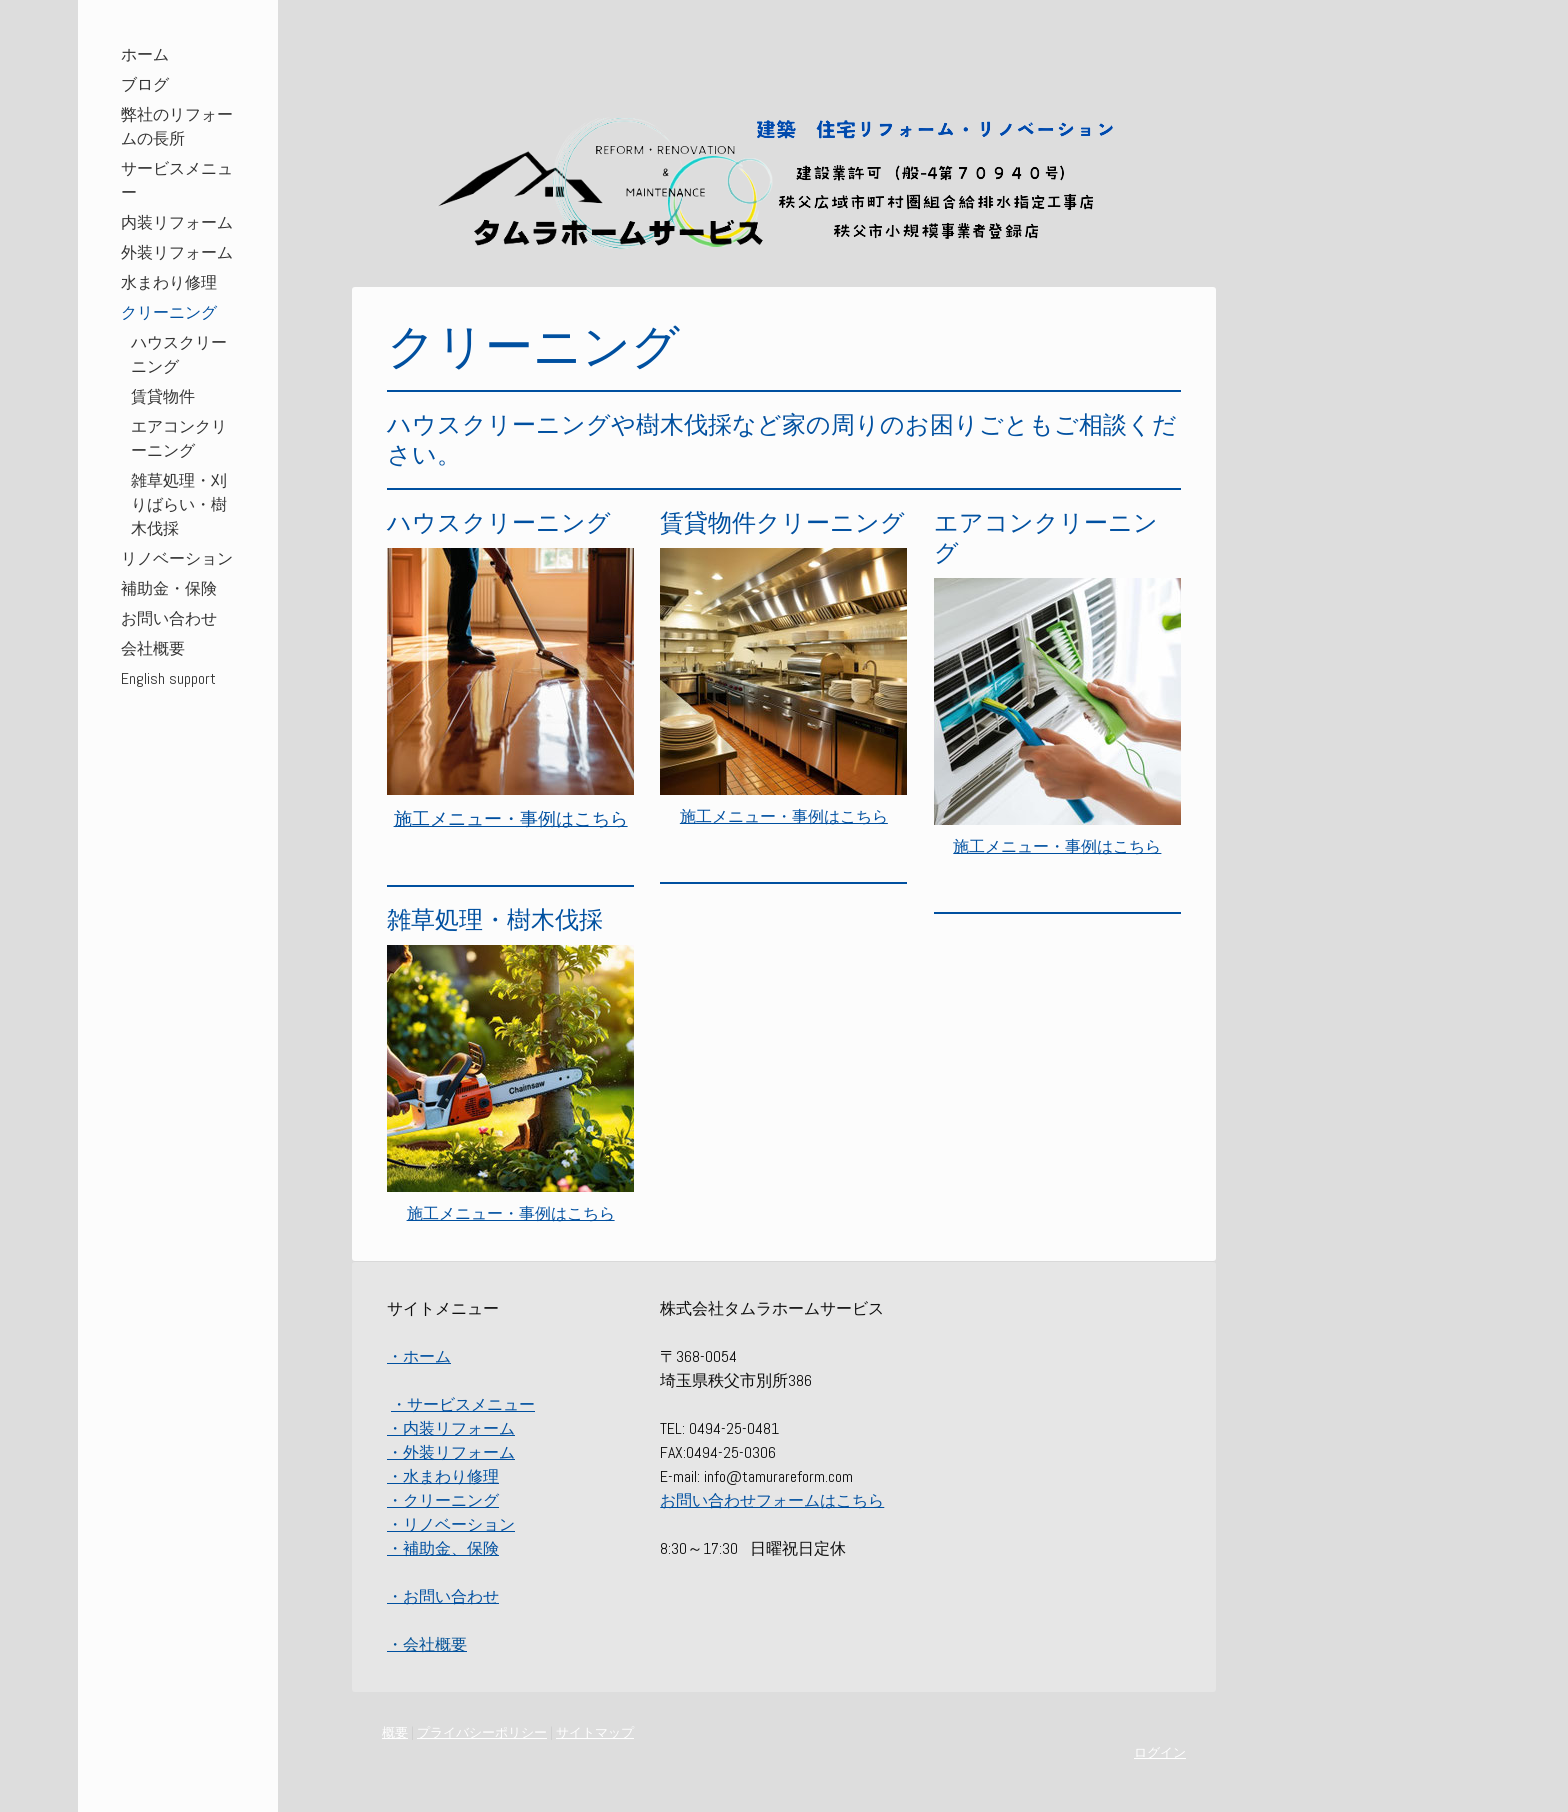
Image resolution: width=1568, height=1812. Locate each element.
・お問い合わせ (443, 1596)
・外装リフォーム (451, 1452)
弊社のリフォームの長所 (177, 126)
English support (168, 678)
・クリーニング (443, 1500)
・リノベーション (451, 1524)
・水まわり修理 (443, 1476)
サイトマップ (595, 1732)
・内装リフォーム (451, 1428)
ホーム (145, 54)
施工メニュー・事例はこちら (511, 1213)
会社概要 (153, 648)
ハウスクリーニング (179, 354)
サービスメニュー (177, 180)
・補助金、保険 (443, 1548)
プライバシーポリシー (482, 1732)
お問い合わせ (169, 618)
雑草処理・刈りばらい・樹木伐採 (179, 504)
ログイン (1160, 1752)
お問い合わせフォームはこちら (772, 1500)
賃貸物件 (163, 396)
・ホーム (419, 1356)
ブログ (145, 84)
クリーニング (169, 312)
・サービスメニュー (463, 1404)
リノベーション (177, 558)
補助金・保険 (169, 588)
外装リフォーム (177, 252)
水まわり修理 (169, 282)
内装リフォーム (177, 222)
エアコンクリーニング (179, 438)
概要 (395, 1732)
